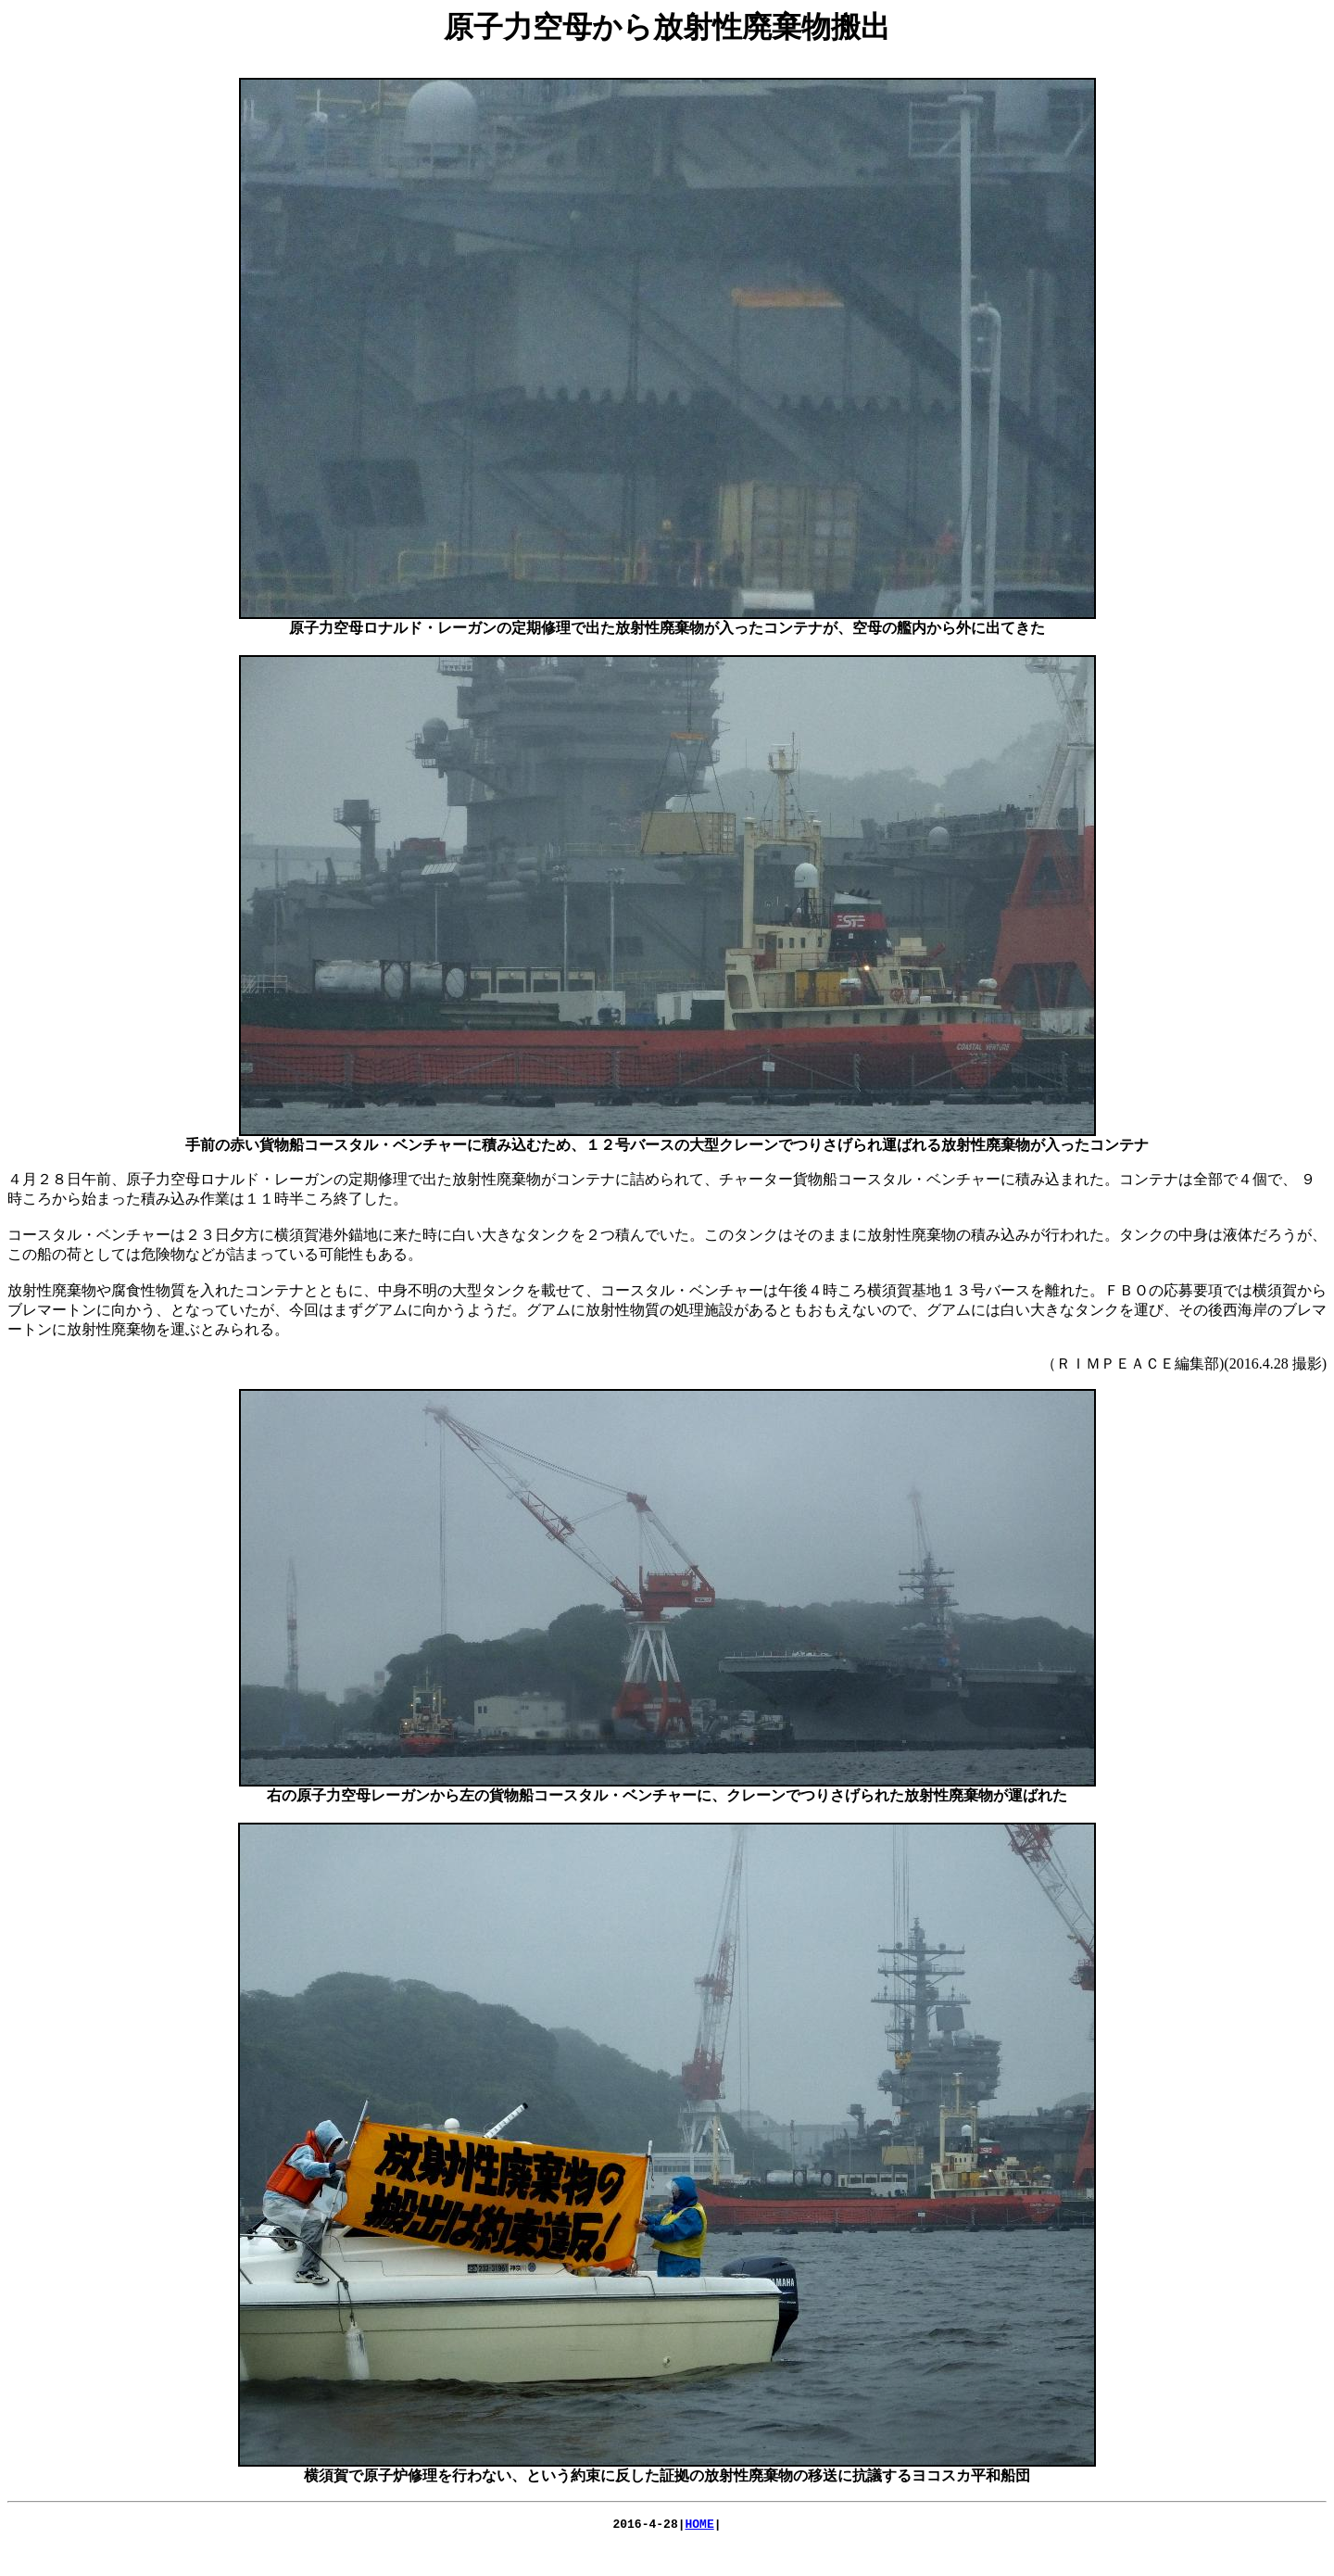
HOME (700, 2526)
